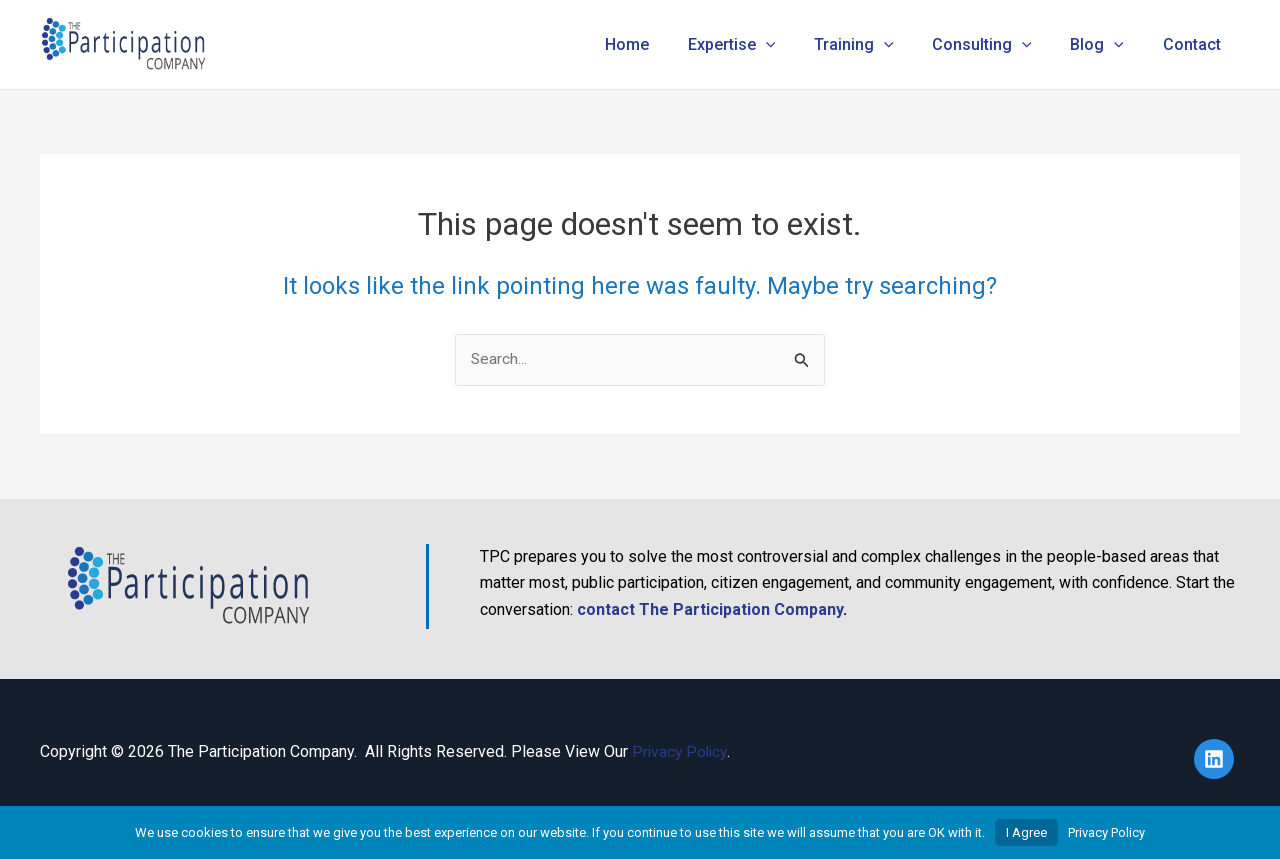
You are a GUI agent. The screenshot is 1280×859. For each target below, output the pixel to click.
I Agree (1026, 832)
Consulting (999, 45)
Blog (1107, 45)
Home (664, 44)
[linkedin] (1217, 759)
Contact (1195, 44)
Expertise (762, 45)
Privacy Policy (681, 751)
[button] (796, 45)
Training (877, 45)
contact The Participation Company (710, 609)
